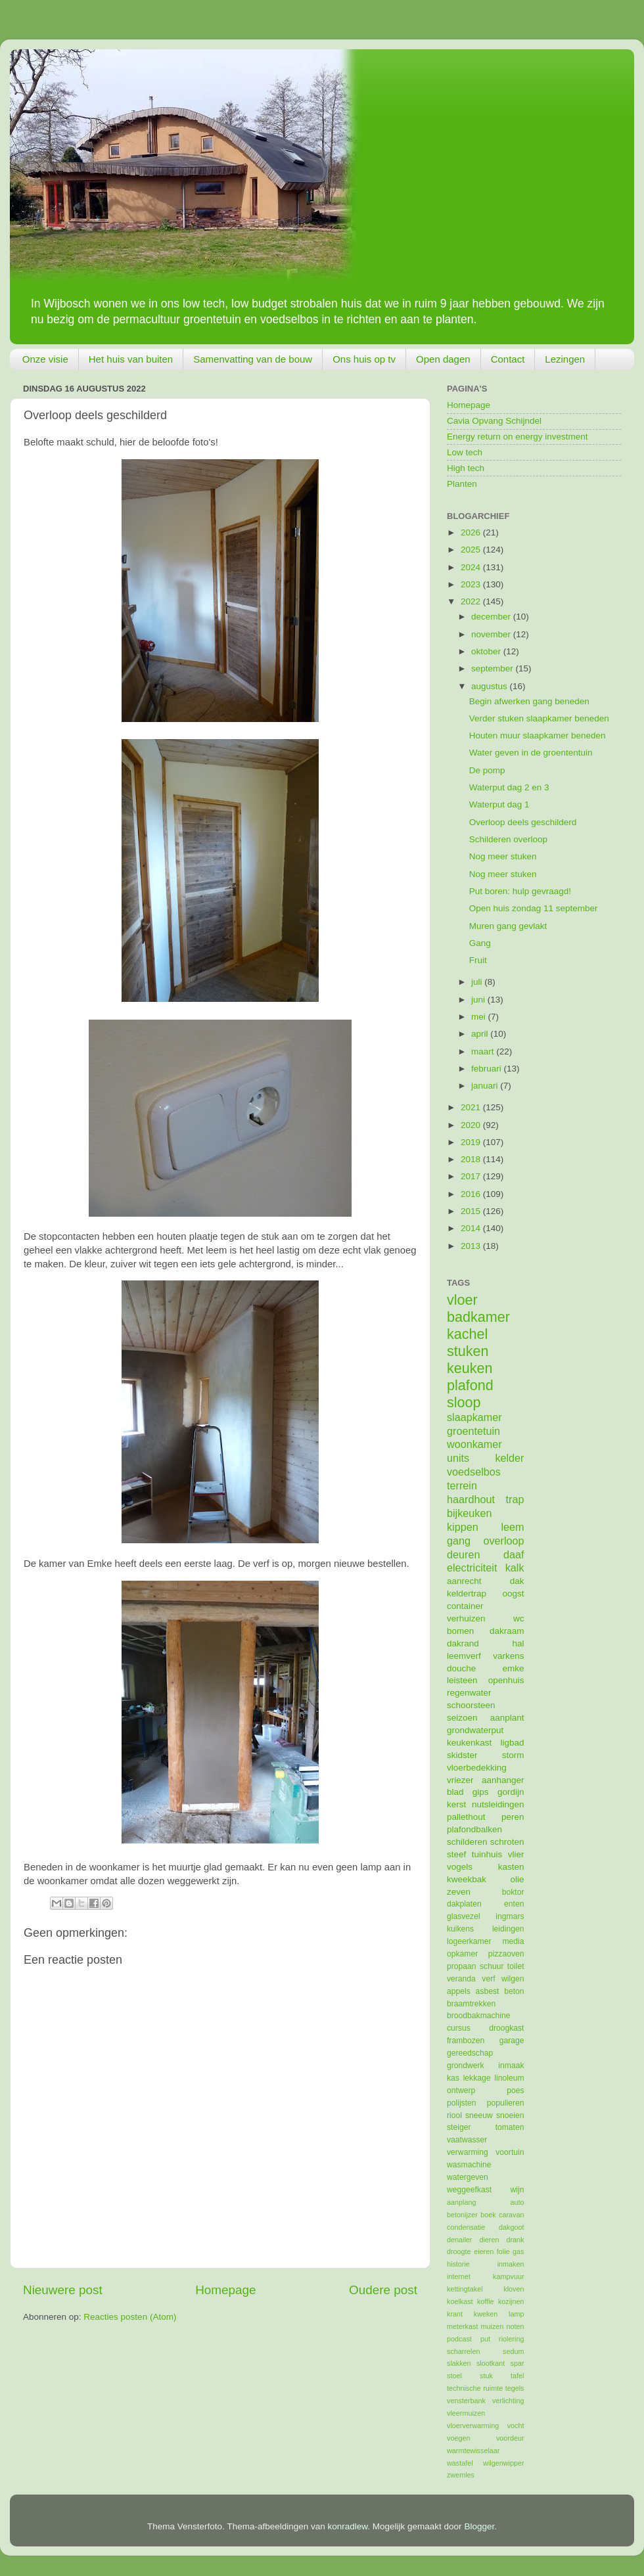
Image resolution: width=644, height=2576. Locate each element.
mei (479, 1017)
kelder (509, 1458)
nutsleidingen (498, 1804)
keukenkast (469, 1743)
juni (479, 1000)
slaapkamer (474, 1417)
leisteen (462, 1680)
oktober (487, 651)
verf (488, 1978)
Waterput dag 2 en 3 (509, 787)
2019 (472, 1142)
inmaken (510, 2264)
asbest (487, 1991)
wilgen (512, 1978)
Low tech (464, 452)
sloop (464, 1402)
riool (454, 2115)
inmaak (511, 2065)
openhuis (506, 1680)
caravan (511, 2215)
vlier (516, 1854)
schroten (507, 1842)
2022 (472, 601)
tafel (517, 2376)
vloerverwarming (473, 2425)
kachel (467, 1334)
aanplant (507, 1718)
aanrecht (464, 1581)
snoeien (510, 2115)
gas (518, 2251)
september (493, 668)
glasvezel (463, 1916)
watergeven (467, 2177)
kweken (486, 2314)
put (485, 2339)
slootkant (490, 2363)
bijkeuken (469, 1513)
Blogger (479, 2526)
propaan (461, 1966)
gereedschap (470, 2053)
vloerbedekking (477, 1768)
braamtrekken (471, 2003)
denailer (459, 2240)
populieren (505, 2103)
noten (515, 2326)
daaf (513, 1554)
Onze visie (45, 359)
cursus (459, 2028)
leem (512, 1527)
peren (512, 1817)
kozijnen (511, 2301)
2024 (472, 567)
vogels (459, 1867)
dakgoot (511, 2227)
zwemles (460, 2475)
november (492, 634)
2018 (472, 1159)
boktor (513, 1892)
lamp (516, 2314)
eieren (484, 2251)
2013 (472, 1246)
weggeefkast (469, 2189)
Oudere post (383, 2290)
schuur (491, 1966)
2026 (472, 532)
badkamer (478, 1317)
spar (517, 2363)
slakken (459, 2363)
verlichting (508, 2401)
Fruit (478, 960)
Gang (480, 943)
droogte (459, 2251)
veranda (461, 1978)
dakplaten (464, 1904)
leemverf (464, 1656)
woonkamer (474, 1444)
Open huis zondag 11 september (533, 908)
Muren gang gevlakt (508, 926)
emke (513, 1668)
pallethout (466, 1817)
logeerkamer (469, 1941)
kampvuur (508, 2276)
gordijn (510, 1792)
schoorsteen (471, 1705)
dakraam (507, 1631)
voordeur (510, 2438)
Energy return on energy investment (517, 436)
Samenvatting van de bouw (252, 359)
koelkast (460, 2301)
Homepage (225, 2290)
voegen (458, 2438)
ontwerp (461, 2090)
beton (514, 1991)
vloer (462, 1300)
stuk (486, 2376)
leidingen (508, 1928)
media (513, 1941)
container (465, 1606)
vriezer (460, 1780)
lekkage (477, 2078)
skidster (462, 1755)
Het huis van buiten (131, 359)
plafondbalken (474, 1829)
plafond (470, 1385)
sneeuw (479, 2115)
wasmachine (469, 2164)
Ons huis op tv (364, 359)
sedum (513, 2351)
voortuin (509, 2152)
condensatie (466, 2227)
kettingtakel (465, 2289)
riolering (511, 2339)
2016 (472, 1194)
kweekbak (466, 1879)
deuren (463, 1554)
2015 (472, 1211)
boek (487, 2215)
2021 (472, 1107)
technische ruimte (475, 2388)
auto (517, 2202)
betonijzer (462, 2215)
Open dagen (443, 359)
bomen (460, 1631)
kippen (462, 1527)
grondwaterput (475, 1730)
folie (503, 2251)
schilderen (467, 1842)
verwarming (467, 2152)
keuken (470, 1368)
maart (483, 1051)
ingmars (509, 1916)
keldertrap (466, 1593)
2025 (472, 549)
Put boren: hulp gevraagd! (520, 891)
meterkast (462, 2326)
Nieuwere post (63, 2290)
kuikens (460, 1928)
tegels (514, 2388)
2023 (472, 584)
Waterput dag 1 (499, 804)
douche (461, 1668)
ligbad (512, 1743)
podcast (459, 2339)
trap (515, 1499)
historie (458, 2264)
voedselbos (474, 1472)
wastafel (460, 2463)
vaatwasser (467, 2139)
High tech (465, 468)
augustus (490, 686)
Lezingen (565, 359)
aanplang (461, 2202)
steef (456, 1854)
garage (511, 2040)
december (492, 616)
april (480, 1034)
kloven (513, 2289)
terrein (462, 1485)
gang (459, 1541)
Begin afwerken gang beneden (529, 701)
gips (480, 1792)
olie (517, 1879)
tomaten (509, 2127)
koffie (485, 2301)
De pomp (487, 770)
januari (485, 1086)
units (458, 1458)
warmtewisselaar (473, 2450)
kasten (511, 1867)
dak (517, 1581)
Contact (508, 359)
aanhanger (503, 1780)
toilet (515, 1966)
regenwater (469, 1693)
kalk (514, 1567)
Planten (462, 484)
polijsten (461, 2103)
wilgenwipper (503, 2463)
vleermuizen (466, 2413)
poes (515, 2090)
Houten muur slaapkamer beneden (537, 735)
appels (459, 1991)
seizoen (462, 1718)
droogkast (506, 2028)
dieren (489, 2240)
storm (513, 1755)
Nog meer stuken (503, 856)
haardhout (471, 1499)
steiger (459, 2127)
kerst (456, 1804)
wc (518, 1618)
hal (518, 1643)
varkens (508, 1656)
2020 (472, 1125)
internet (459, 2276)
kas (453, 2078)
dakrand (463, 1643)
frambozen (465, 2040)
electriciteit (472, 1567)
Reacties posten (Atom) (129, 2317)
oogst (513, 1593)
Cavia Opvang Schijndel (494, 421)
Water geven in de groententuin (531, 752)
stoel (454, 2376)
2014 (472, 1228)
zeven (459, 1892)
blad (455, 1792)
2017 (472, 1176)
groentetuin (473, 1431)
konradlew (348, 2526)
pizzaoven (506, 1953)
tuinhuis (487, 1854)
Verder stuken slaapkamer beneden (539, 718)
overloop (503, 1541)
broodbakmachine (479, 2015)
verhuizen (466, 1618)
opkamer (462, 1953)
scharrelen (463, 2351)
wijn (517, 2189)
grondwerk (465, 2065)
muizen (492, 2326)
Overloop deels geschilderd (523, 822)
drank (515, 2240)
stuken (468, 1351)
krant (455, 2314)
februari (487, 1068)
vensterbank (466, 2401)
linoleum (509, 2078)
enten (514, 1904)
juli (477, 982)
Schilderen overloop (508, 839)
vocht (515, 2425)
